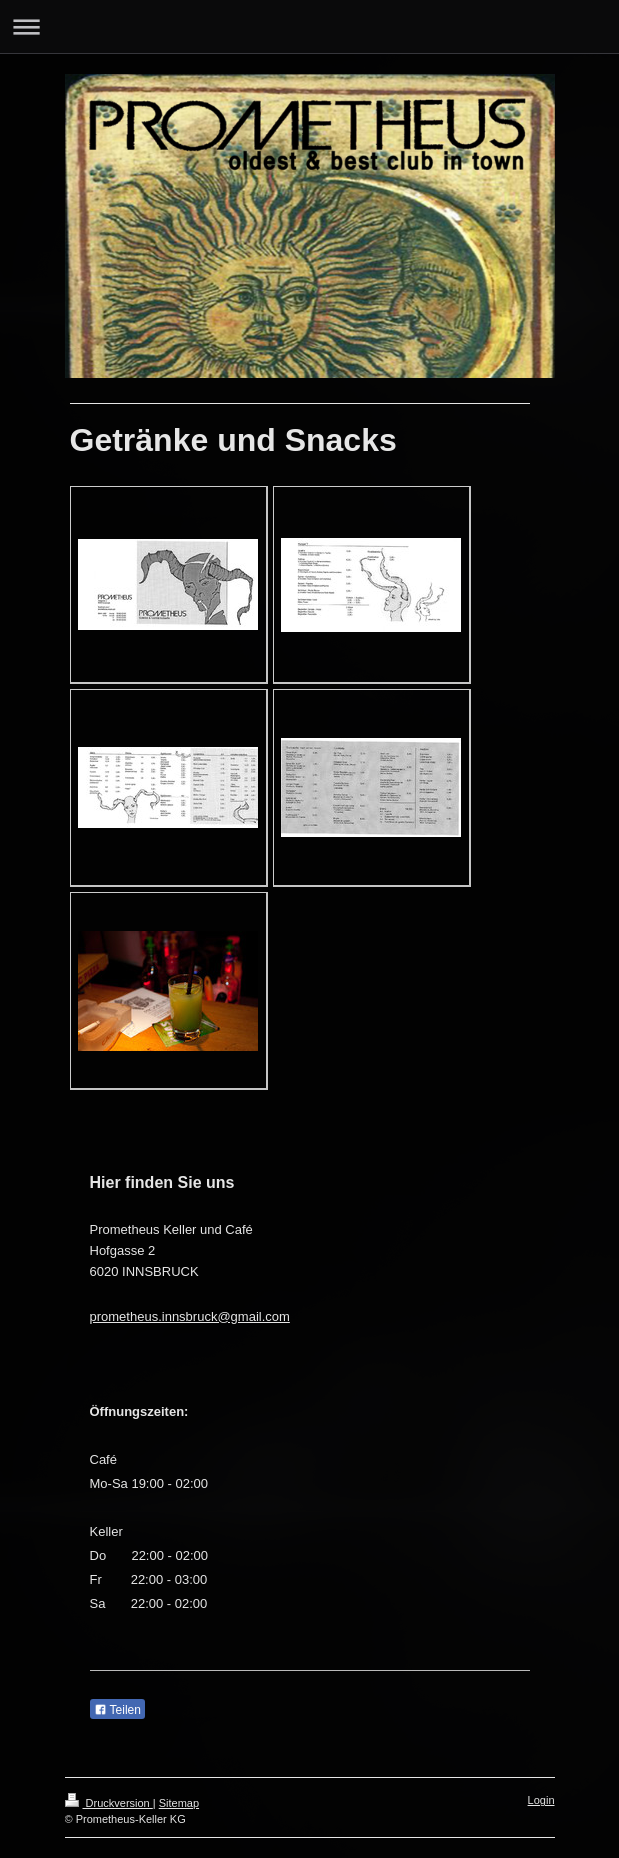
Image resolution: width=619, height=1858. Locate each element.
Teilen (117, 1710)
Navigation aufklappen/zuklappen (309, 26)
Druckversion (109, 1803)
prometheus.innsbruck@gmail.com (190, 1316)
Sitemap (179, 1803)
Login (541, 1800)
